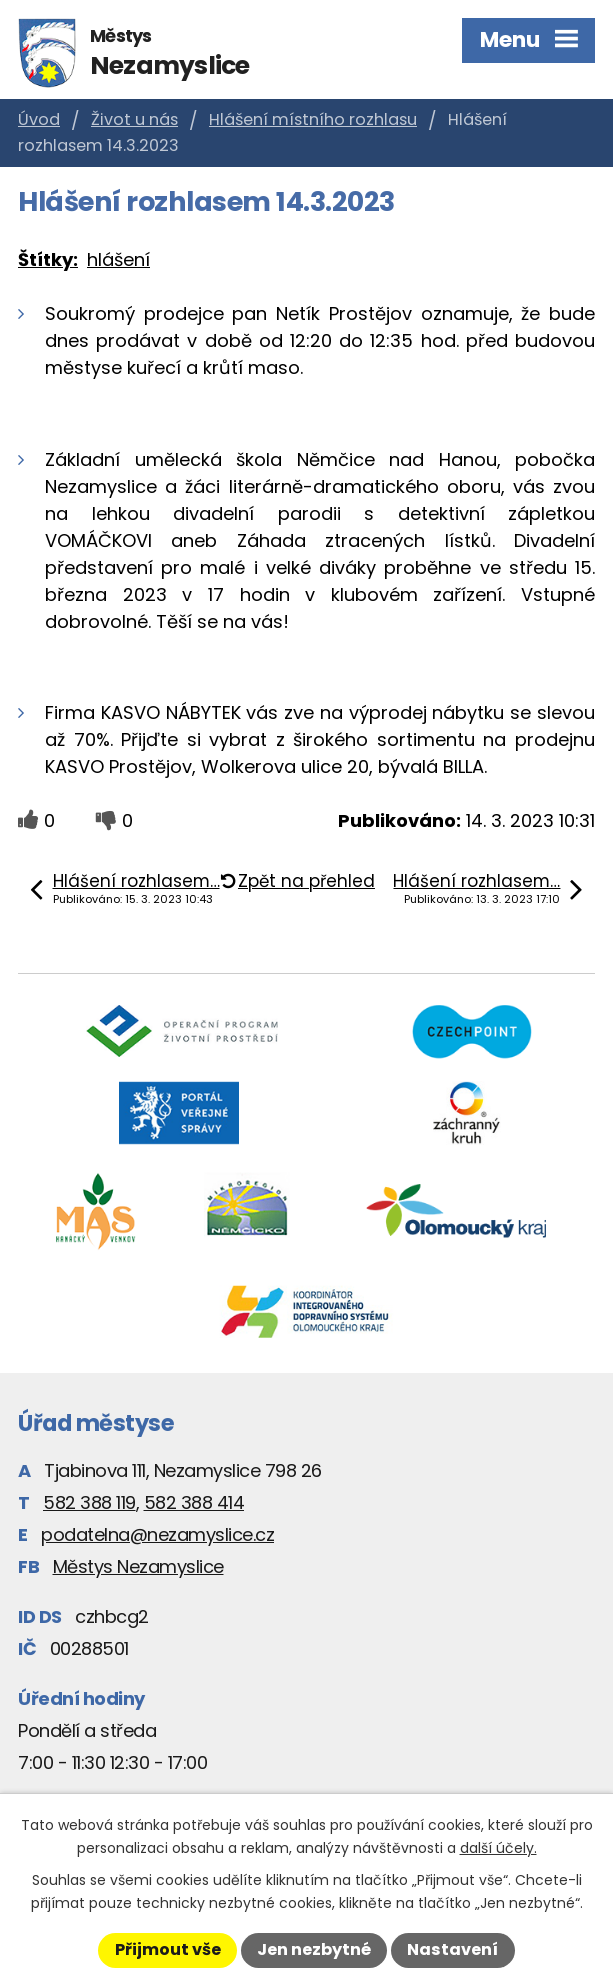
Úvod (39, 119)
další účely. (498, 1848)
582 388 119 (89, 1502)
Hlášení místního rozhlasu (313, 119)
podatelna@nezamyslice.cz (157, 1534)
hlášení (118, 259)
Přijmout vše (168, 1949)
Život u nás (134, 119)
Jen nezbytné (314, 1949)
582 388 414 (194, 1502)
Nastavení (452, 1949)
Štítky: (48, 259)
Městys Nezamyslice (138, 1566)
